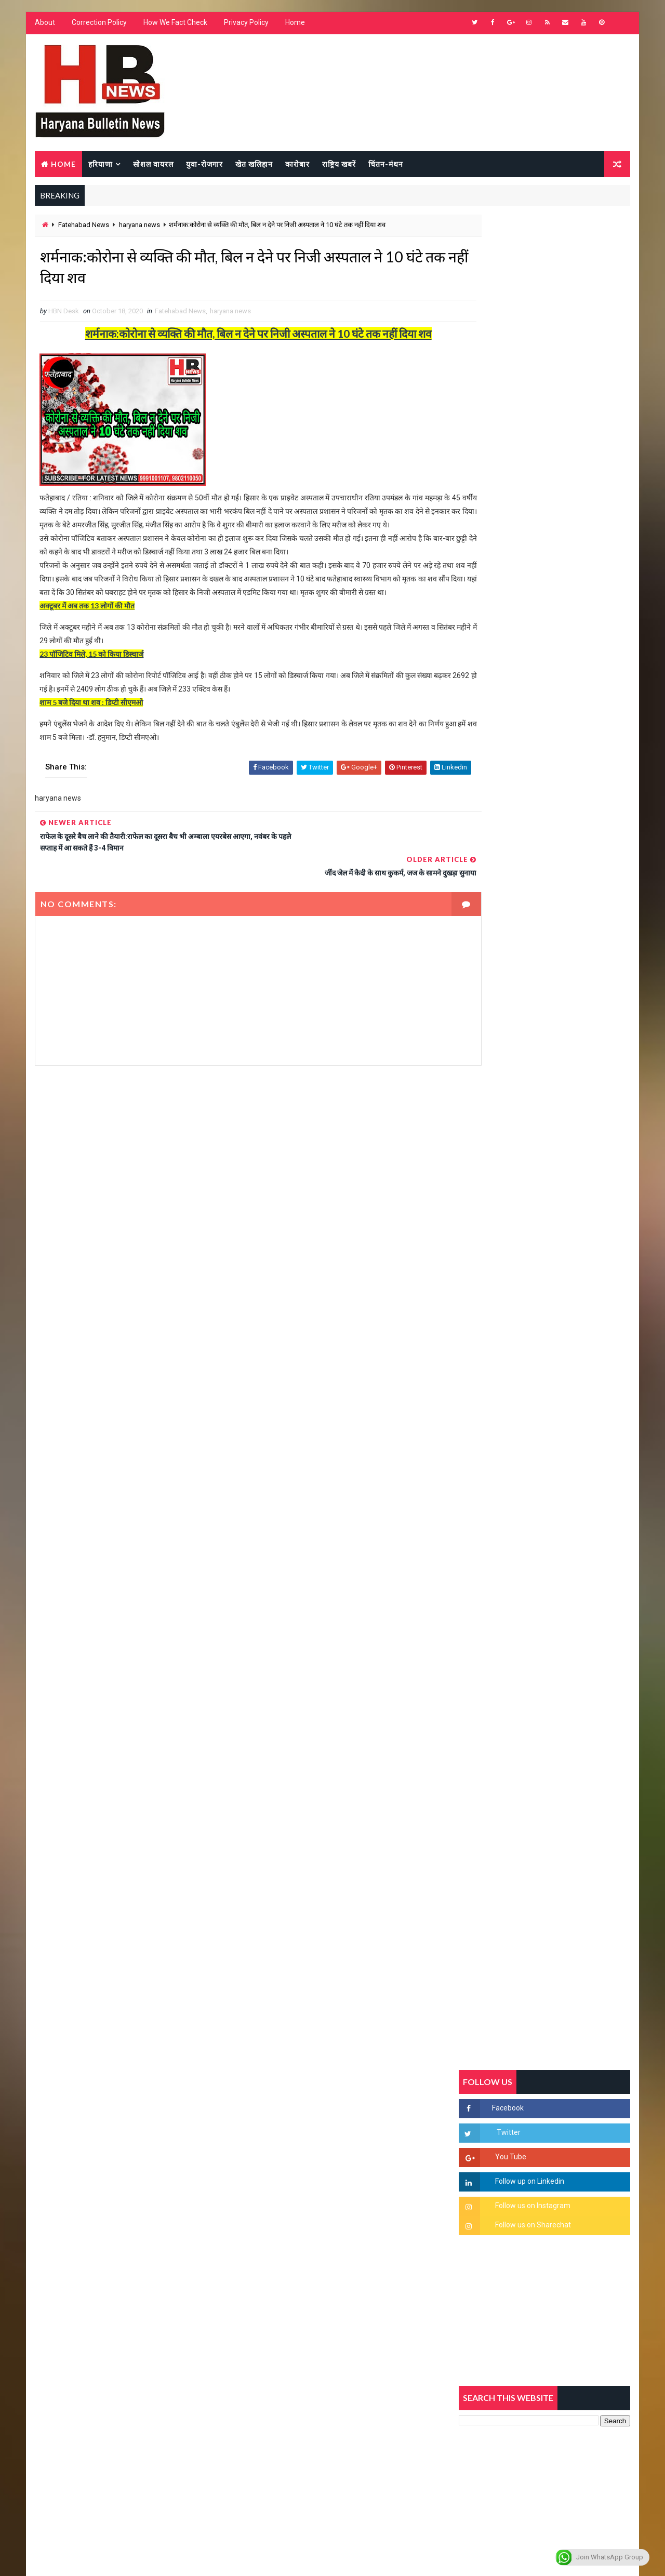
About (44, 26)
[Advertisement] (237, 1195)
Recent (488, 1005)
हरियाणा (99, 164)
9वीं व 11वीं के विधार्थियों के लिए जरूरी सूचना (570, 1436)
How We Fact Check (174, 26)
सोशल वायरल (152, 164)
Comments (602, 1005)
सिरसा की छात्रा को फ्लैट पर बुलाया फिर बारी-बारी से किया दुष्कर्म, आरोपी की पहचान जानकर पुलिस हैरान (569, 1188)
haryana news (138, 227)
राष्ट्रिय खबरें (338, 164)
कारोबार (296, 164)
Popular (546, 1005)
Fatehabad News (82, 227)
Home (294, 26)
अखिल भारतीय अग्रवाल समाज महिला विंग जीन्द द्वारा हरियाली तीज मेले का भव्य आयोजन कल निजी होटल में (569, 1361)
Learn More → (70, 2271)
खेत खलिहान (253, 164)
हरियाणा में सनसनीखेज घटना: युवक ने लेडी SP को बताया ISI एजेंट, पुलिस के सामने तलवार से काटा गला (570, 1275)
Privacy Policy (245, 26)
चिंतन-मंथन (384, 164)
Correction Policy (98, 26)
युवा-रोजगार (203, 164)
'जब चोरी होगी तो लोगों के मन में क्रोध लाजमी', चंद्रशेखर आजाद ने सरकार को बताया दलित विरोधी (568, 1231)
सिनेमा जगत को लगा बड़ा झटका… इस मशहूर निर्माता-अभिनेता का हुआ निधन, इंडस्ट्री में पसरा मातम (567, 1488)
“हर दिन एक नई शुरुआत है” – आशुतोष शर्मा (566, 1309)
